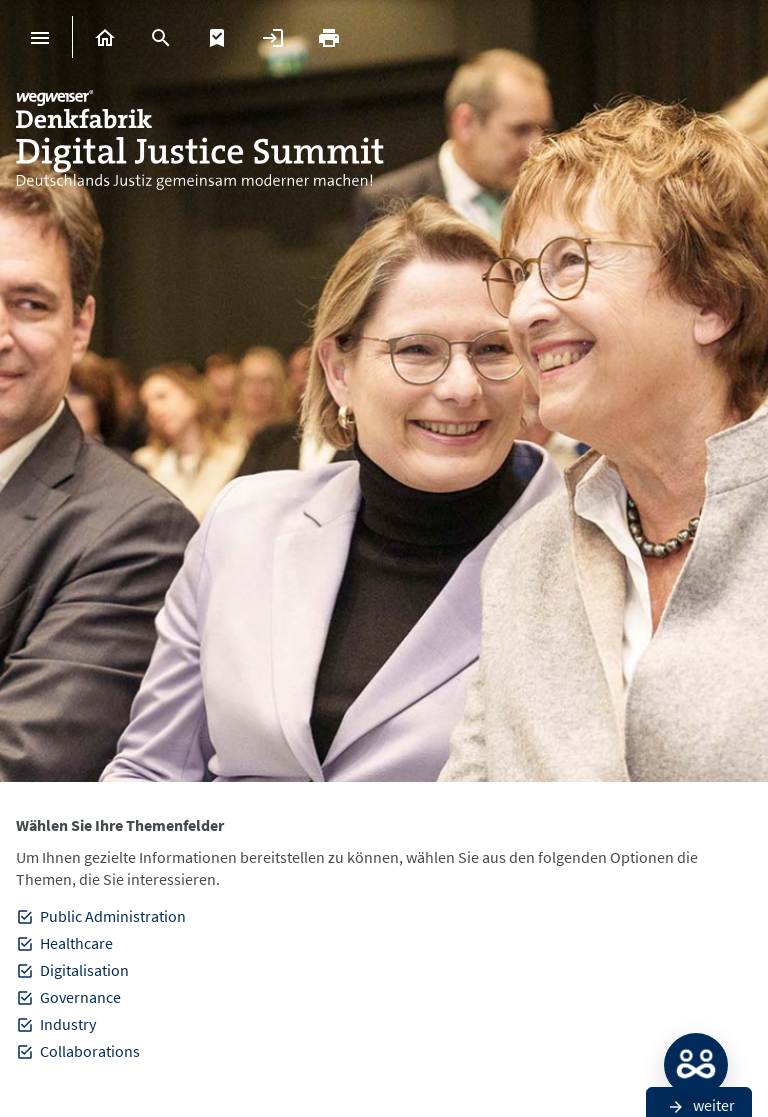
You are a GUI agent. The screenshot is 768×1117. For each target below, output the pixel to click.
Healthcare (76, 943)
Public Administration (113, 916)
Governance (80, 997)
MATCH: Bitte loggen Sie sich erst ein (696, 1065)
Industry (68, 1024)
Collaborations (90, 1051)
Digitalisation (84, 970)
